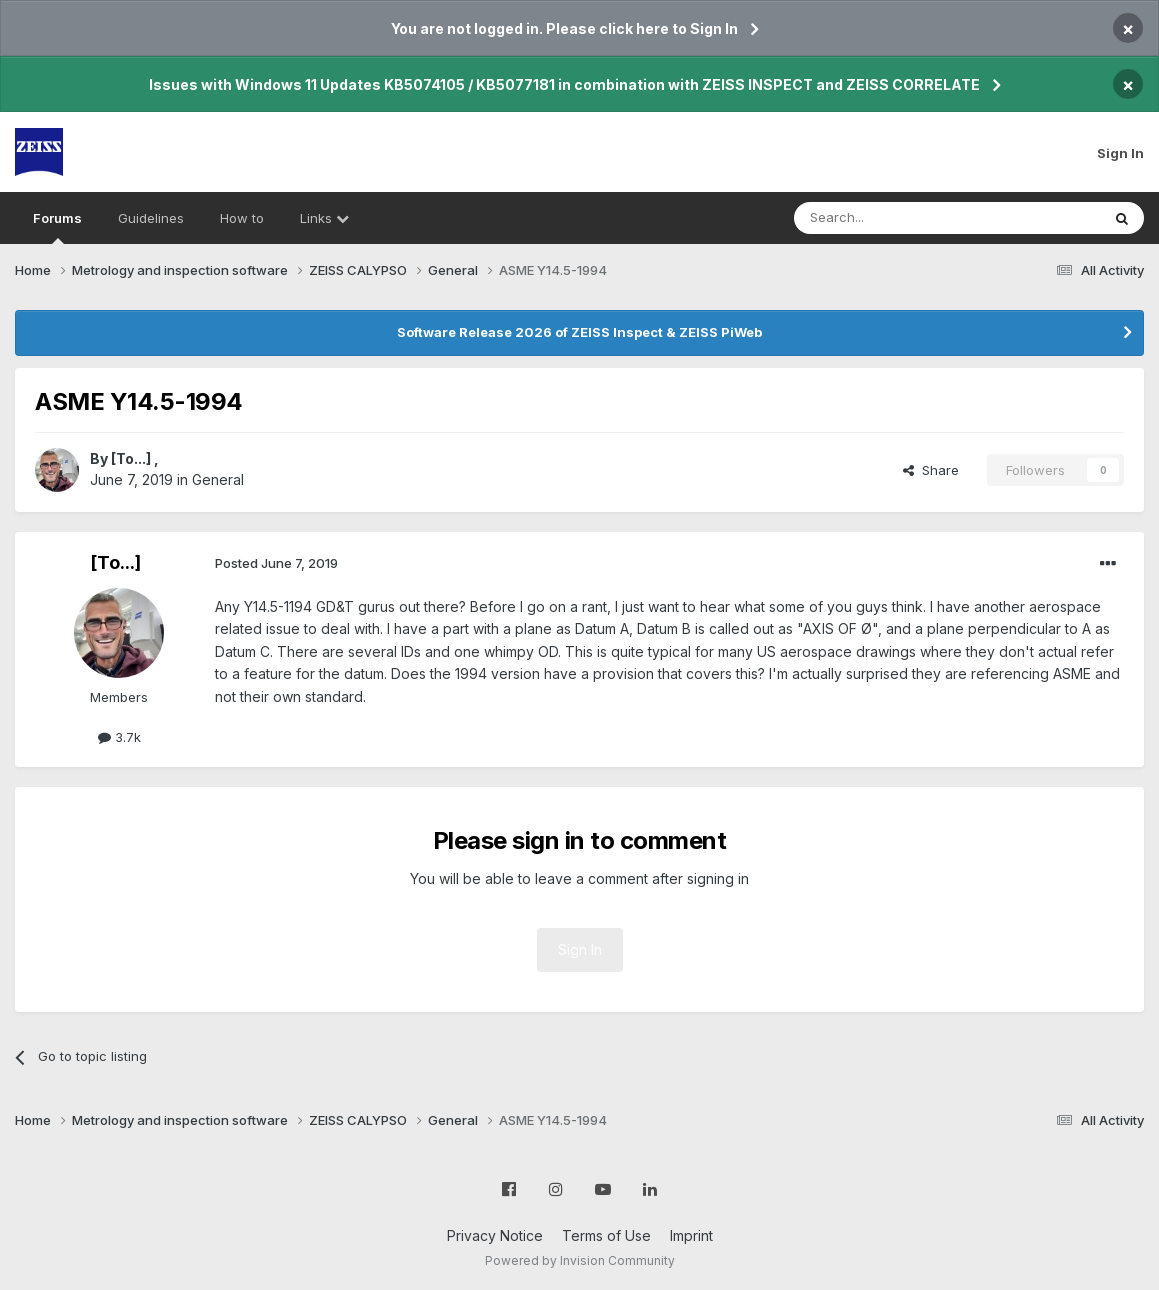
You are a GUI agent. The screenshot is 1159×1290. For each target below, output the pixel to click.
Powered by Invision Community (580, 1260)
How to (242, 218)
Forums (57, 227)
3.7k (119, 737)
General (218, 479)
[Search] (896, 218)
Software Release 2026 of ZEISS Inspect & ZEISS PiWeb (579, 332)
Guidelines (151, 218)
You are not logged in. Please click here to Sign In (564, 28)
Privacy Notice (495, 1235)
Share (931, 470)
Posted (276, 563)
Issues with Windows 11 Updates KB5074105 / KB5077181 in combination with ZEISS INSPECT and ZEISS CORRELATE (564, 84)
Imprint (691, 1235)
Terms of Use (606, 1235)
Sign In (1120, 153)
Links (324, 218)
